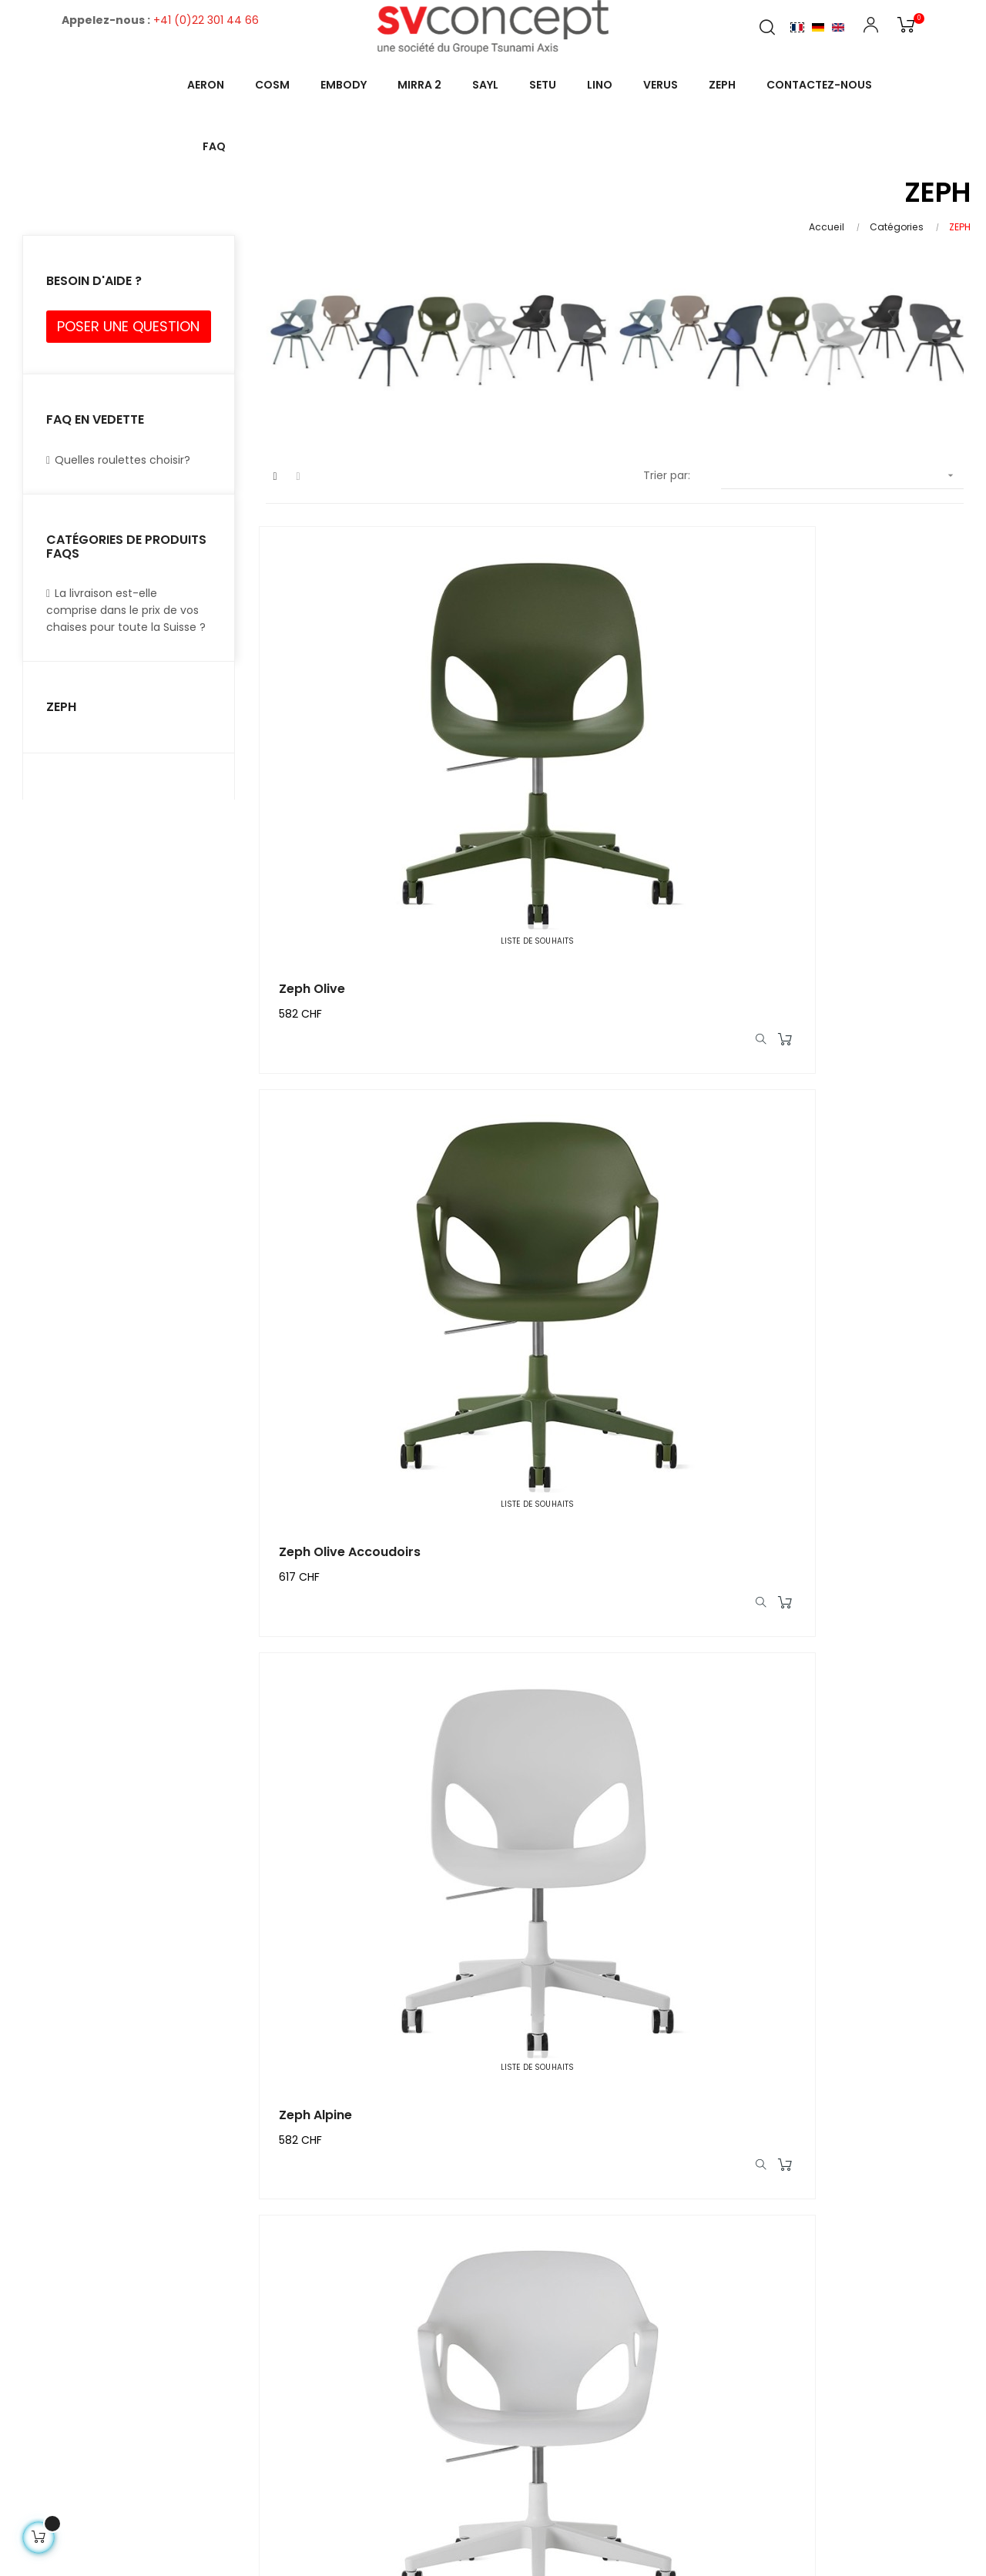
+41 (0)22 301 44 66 (206, 20)
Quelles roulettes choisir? (118, 460)
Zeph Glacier (568, 1168)
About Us (769, 2304)
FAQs (883, 2304)
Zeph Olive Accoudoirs (598, 794)
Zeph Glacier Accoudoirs (848, 1168)
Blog (831, 2304)
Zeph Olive (318, 794)
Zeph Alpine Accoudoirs (359, 1168)
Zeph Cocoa (566, 1917)
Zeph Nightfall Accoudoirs (609, 1542)
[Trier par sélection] (842, 475)
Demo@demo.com (397, 2439)
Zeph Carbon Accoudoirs (364, 1917)
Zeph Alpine (806, 794)
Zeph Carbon (812, 1542)
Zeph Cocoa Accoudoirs (847, 1917)
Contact (947, 2304)
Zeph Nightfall (329, 1542)
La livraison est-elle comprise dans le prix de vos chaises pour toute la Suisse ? (126, 609)
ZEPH (61, 707)
